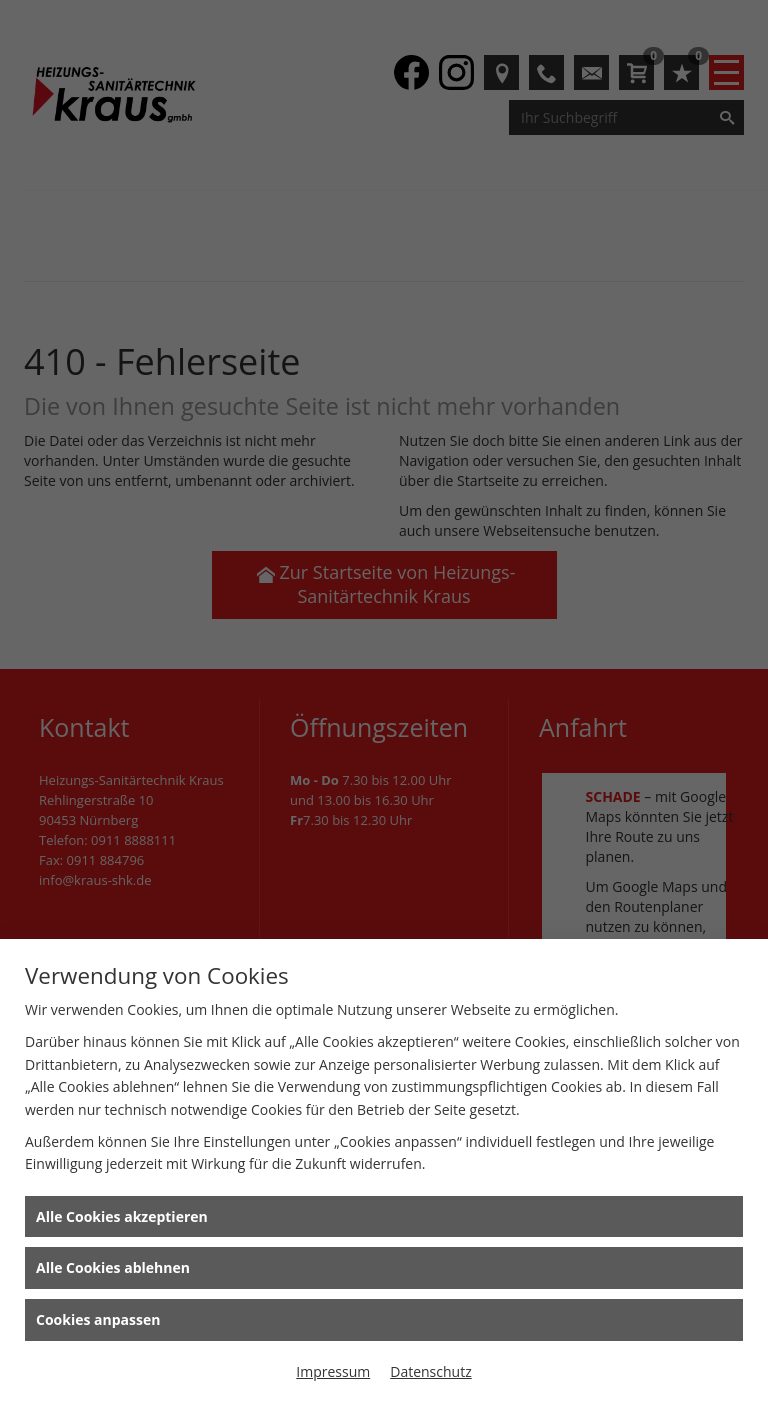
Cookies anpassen (98, 1319)
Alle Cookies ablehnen (113, 1267)
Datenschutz (430, 1371)
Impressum (333, 1371)
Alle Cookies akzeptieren (122, 1216)
